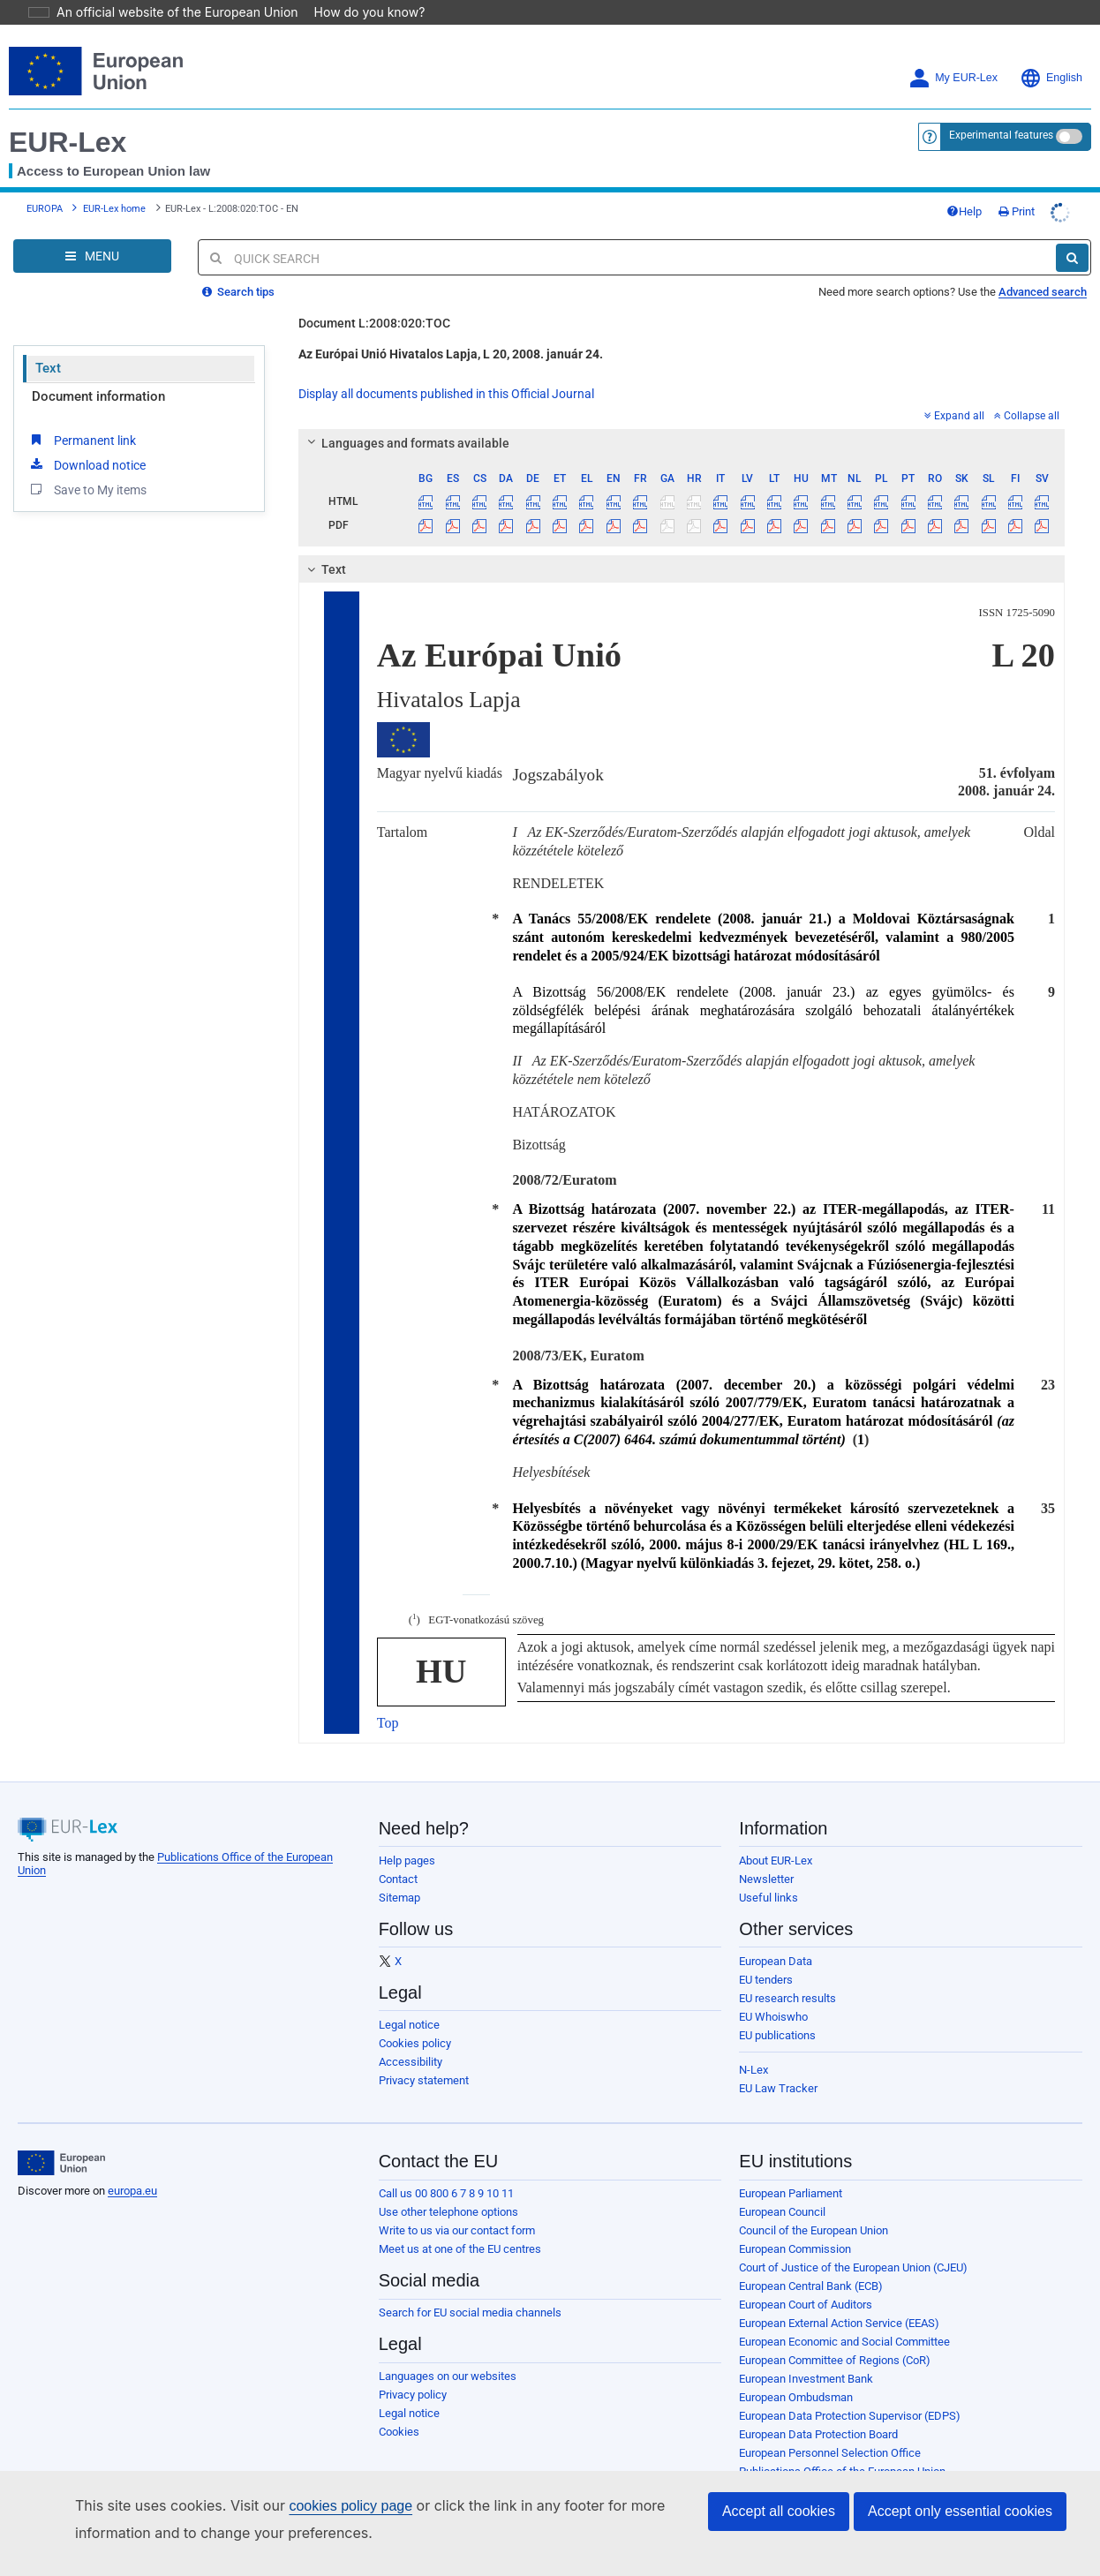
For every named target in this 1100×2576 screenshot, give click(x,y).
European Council (782, 2187)
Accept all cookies (778, 2511)
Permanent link (81, 415)
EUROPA (44, 184)
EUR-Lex (67, 117)
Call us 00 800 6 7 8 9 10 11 (446, 2168)
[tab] (681, 418)
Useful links (768, 1872)
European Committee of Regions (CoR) (834, 2335)
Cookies (399, 2407)
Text (48, 343)
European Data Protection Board (818, 2409)
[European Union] (61, 2138)
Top (388, 1698)
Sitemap (399, 1872)
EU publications (777, 2010)
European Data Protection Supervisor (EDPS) (850, 2391)
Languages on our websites (447, 2351)
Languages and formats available (405, 418)
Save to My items (87, 464)
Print (1016, 186)
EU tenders (766, 1955)
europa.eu (132, 2166)
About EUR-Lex (775, 1835)
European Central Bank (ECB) (811, 2261)
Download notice (86, 439)
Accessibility (410, 2037)
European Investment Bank (806, 2354)
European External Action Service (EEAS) (839, 2298)
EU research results (787, 1973)
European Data (775, 1936)
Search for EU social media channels (470, 2287)
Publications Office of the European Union (842, 2446)
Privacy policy (413, 2369)
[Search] (1072, 233)
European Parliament (790, 2168)
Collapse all (1026, 391)
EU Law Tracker (778, 2063)
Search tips (238, 267)
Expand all (954, 391)
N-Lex (753, 2045)
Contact (398, 1854)
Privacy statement (424, 2055)
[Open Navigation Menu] (92, 231)
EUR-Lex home (114, 184)
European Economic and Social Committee (844, 2317)
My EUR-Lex (953, 53)
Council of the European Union (813, 2205)
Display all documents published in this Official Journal (446, 369)
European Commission (795, 2224)
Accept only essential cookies (960, 2511)
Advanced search (1042, 267)
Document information (98, 372)
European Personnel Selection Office (830, 2428)
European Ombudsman (796, 2372)
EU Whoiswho (773, 1992)
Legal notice (409, 2000)
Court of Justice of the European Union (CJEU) (853, 2242)
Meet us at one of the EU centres (460, 2224)
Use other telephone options (448, 2187)
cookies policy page (322, 2505)
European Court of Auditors (805, 2279)
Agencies (762, 2465)
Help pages (407, 1835)
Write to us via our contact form (457, 2205)
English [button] (1051, 53)
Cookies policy (415, 2018)
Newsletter (766, 1854)
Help (964, 186)
